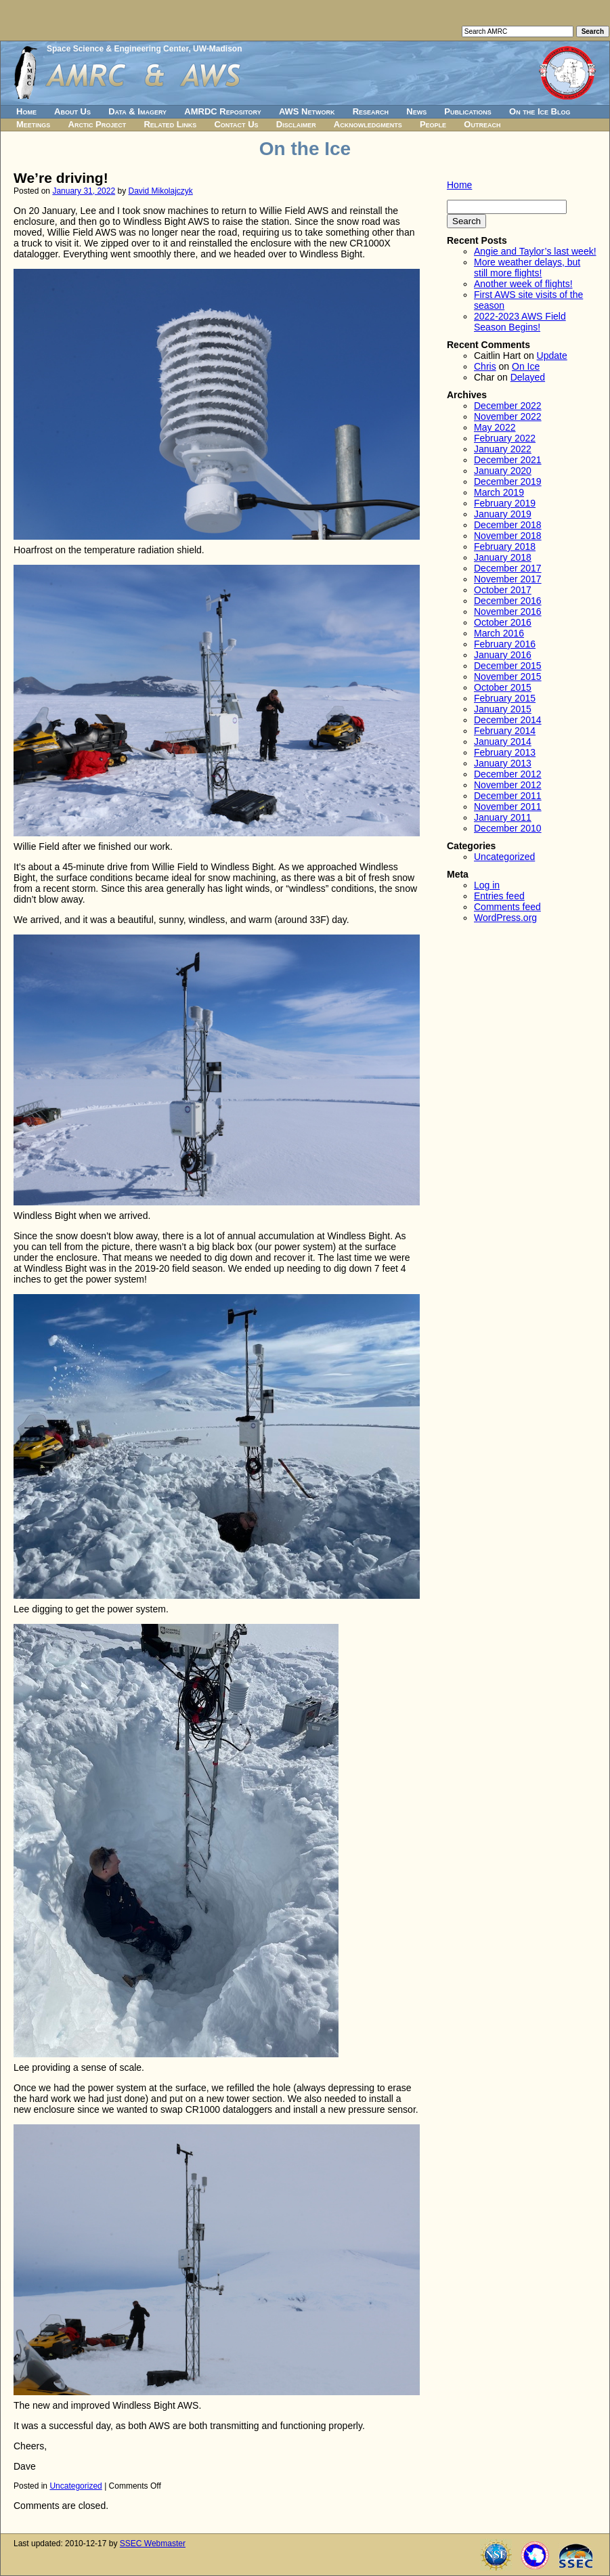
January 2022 (502, 449)
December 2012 (508, 774)
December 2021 (508, 459)
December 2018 (508, 524)
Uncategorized (75, 2486)
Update (552, 355)
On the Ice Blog (539, 111)
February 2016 (505, 644)
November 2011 (508, 806)
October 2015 (502, 687)
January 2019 (502, 514)
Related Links (170, 124)
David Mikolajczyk (161, 191)
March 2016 (499, 633)
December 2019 (508, 481)
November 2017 (508, 579)
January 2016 (502, 654)
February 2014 (505, 730)
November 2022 (508, 416)
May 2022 (494, 427)
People (433, 124)
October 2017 (502, 589)
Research (371, 111)
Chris (485, 366)
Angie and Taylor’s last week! (535, 251)
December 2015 (508, 665)
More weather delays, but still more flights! (527, 267)
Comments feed (507, 906)
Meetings (33, 124)
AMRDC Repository (222, 111)
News (416, 111)
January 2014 (502, 741)
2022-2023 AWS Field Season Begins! (520, 321)
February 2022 (505, 438)
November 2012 (508, 784)
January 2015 (502, 709)
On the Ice (305, 148)
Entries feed (499, 895)
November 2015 (508, 676)
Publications (468, 111)
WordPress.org (505, 917)
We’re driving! (61, 178)
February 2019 (505, 503)
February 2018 (505, 546)
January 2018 (502, 557)
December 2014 (508, 719)
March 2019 (499, 492)
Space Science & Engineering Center (117, 48)
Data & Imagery (137, 111)
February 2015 (505, 698)
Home (26, 111)
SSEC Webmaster (153, 2543)
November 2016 (508, 611)
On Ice (526, 366)
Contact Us (236, 124)
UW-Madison (217, 48)
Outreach (482, 124)
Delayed (527, 377)
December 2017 (508, 568)
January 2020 (502, 470)
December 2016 (508, 600)
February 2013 (505, 752)
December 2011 (508, 795)
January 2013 (502, 763)
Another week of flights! (523, 283)
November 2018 (508, 535)
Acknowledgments (368, 124)
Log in (487, 885)
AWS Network (307, 111)
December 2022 (508, 405)
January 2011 (502, 817)
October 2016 (502, 622)
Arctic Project (97, 124)
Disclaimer (296, 124)
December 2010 (508, 828)
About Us (72, 111)
